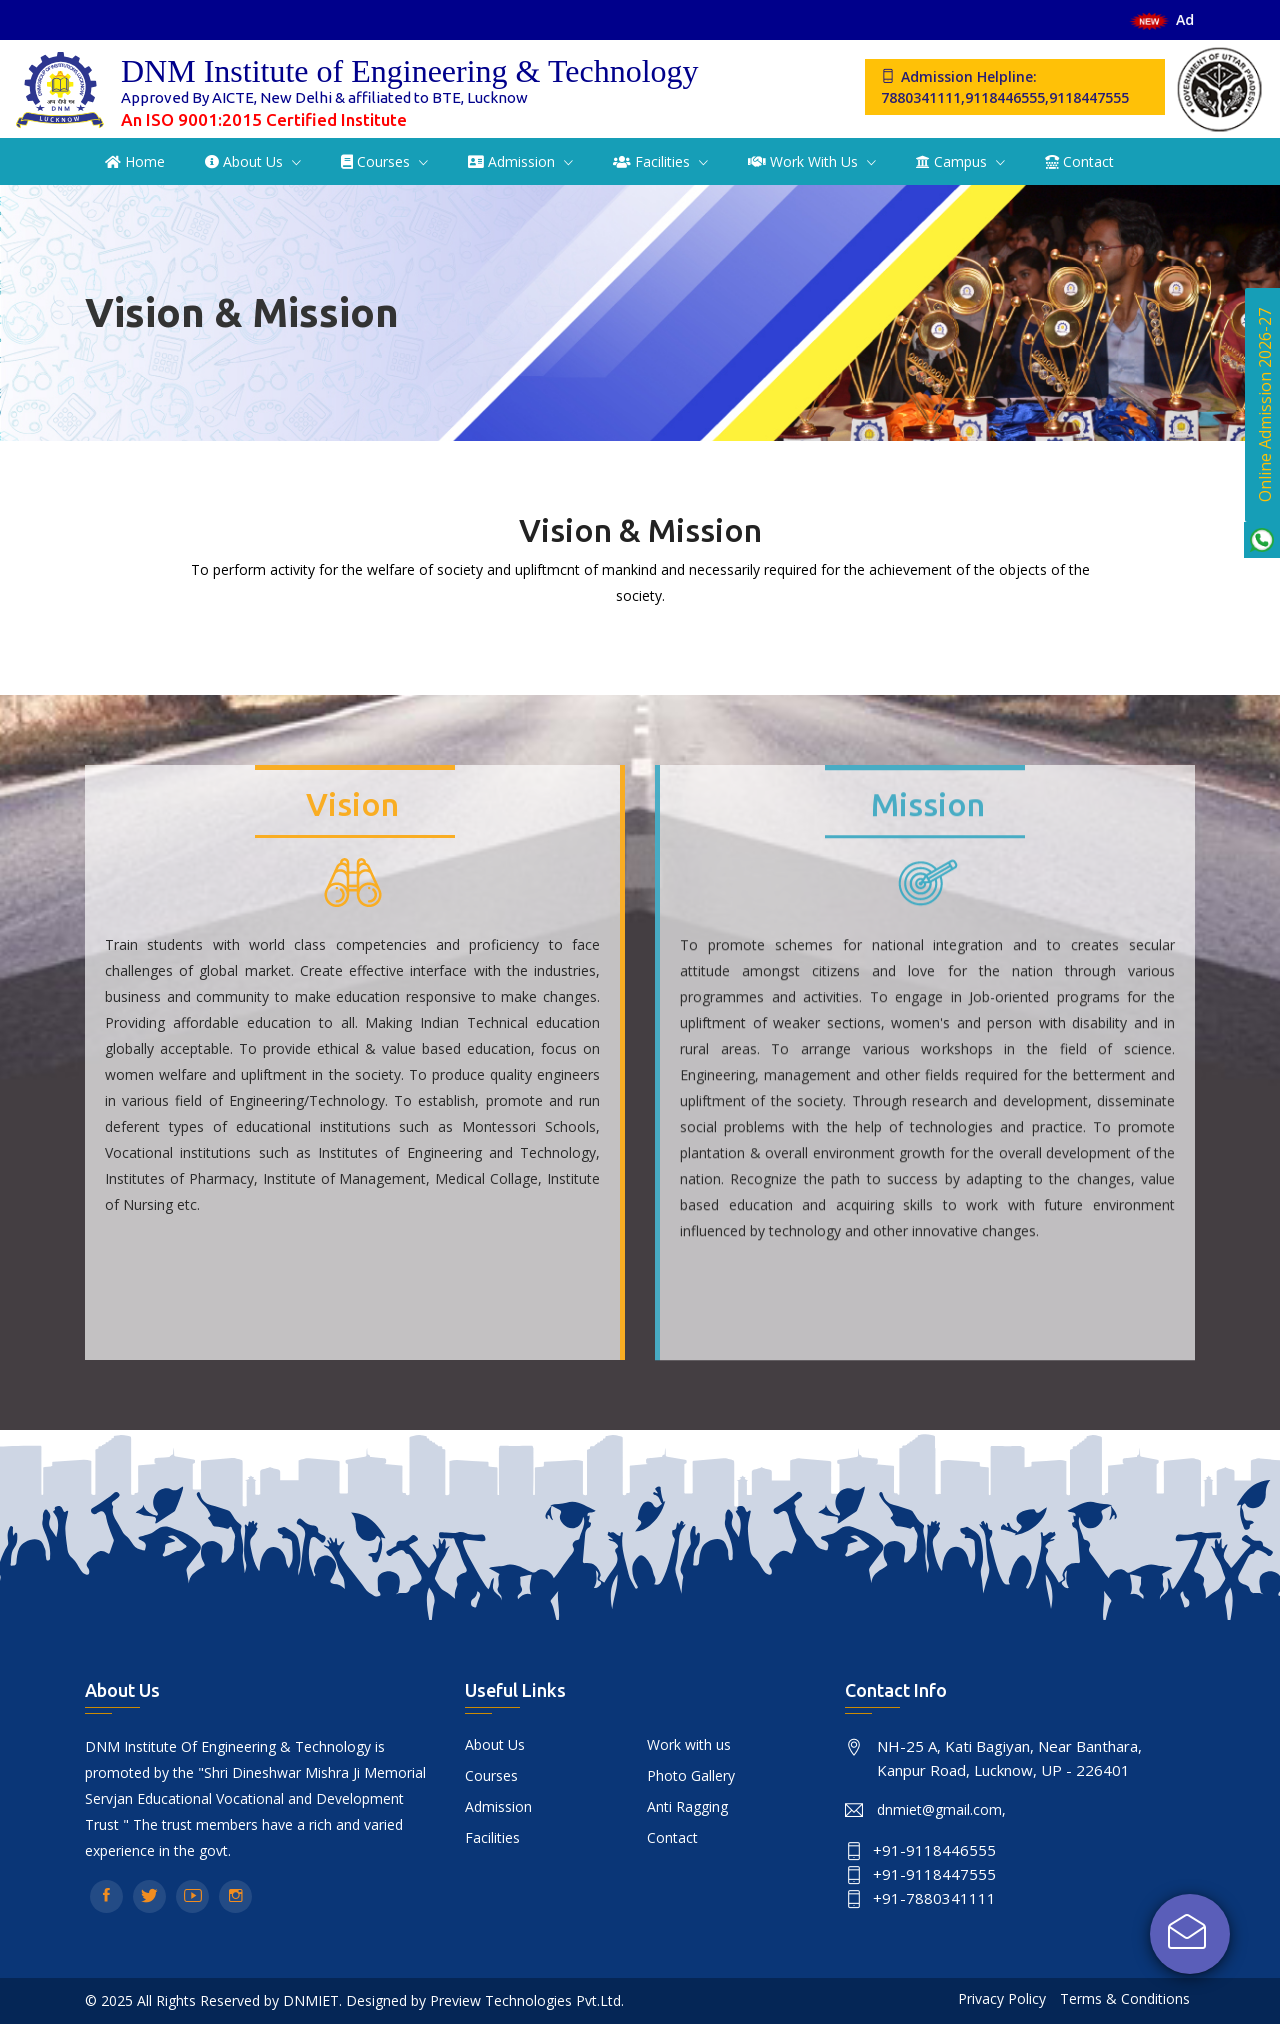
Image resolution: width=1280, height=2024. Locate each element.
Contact (1079, 161)
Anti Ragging (687, 1806)
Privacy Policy (1002, 1998)
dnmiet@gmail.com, (941, 1809)
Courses (377, 161)
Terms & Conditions (1125, 1998)
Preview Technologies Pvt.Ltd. (527, 2000)
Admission (513, 161)
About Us (246, 161)
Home (135, 161)
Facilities (653, 161)
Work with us (805, 161)
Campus (953, 161)
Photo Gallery (691, 1775)
